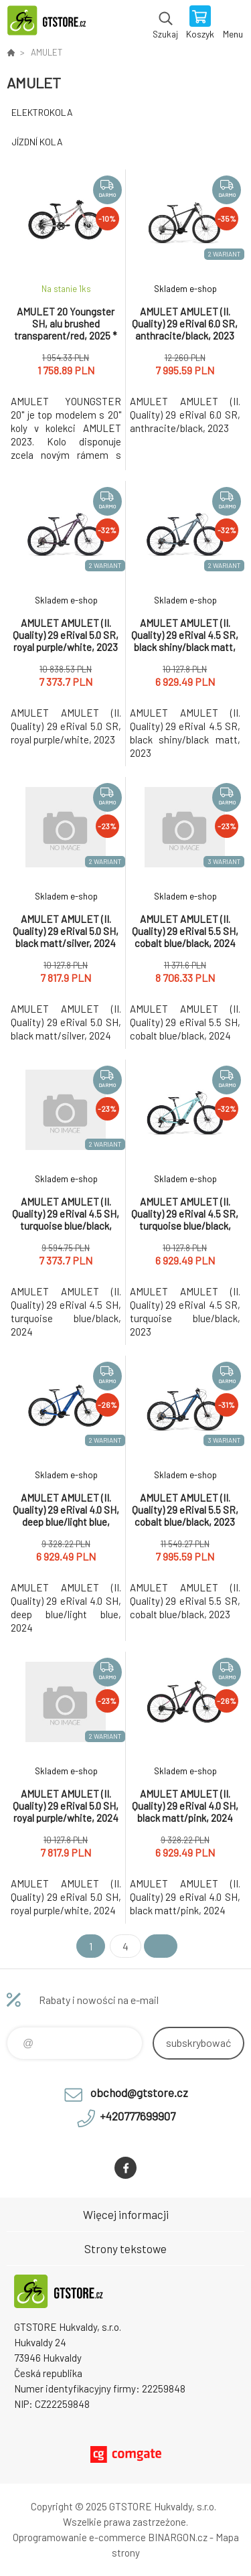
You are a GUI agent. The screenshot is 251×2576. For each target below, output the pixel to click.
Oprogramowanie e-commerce (79, 2537)
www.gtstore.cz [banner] (52, 23)
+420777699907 (137, 2116)
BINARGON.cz (177, 2537)
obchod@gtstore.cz (139, 2092)
